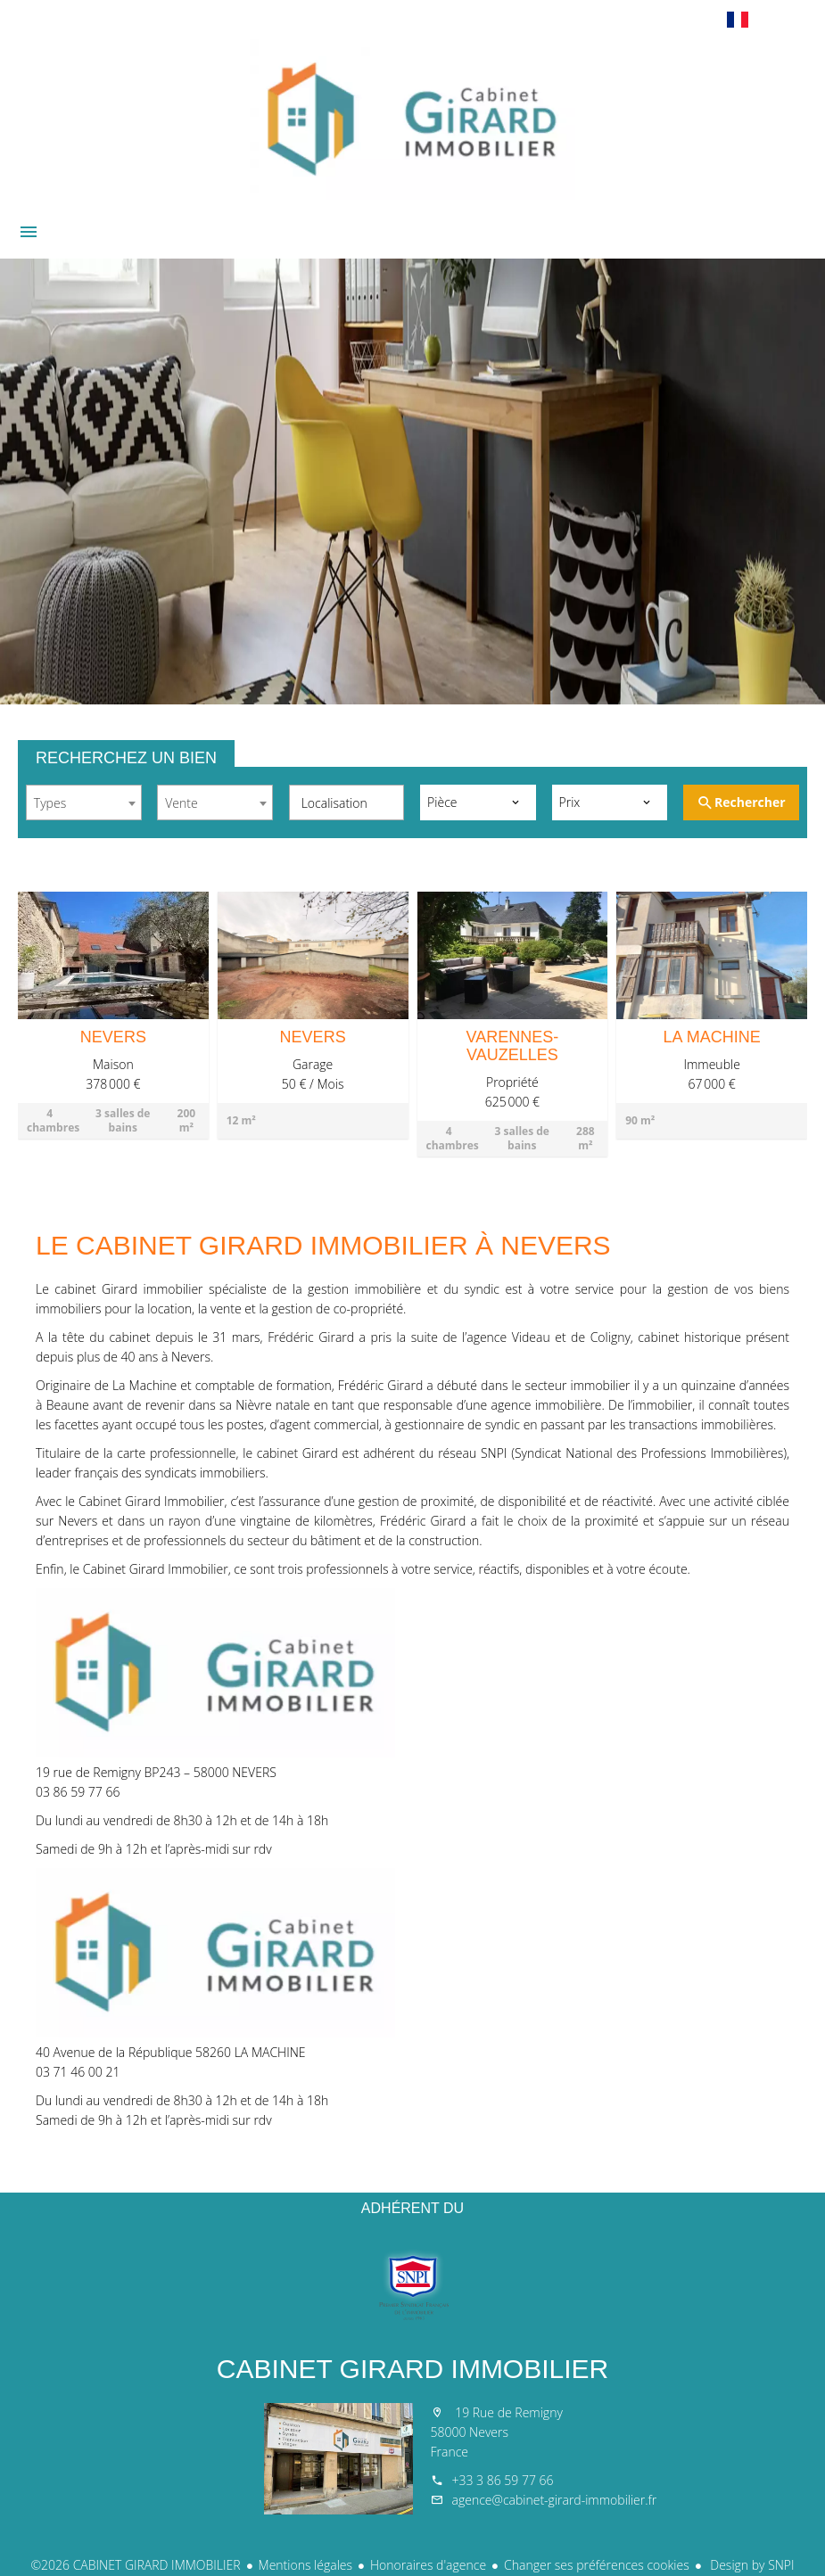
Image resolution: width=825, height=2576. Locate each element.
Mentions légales (305, 2564)
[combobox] (84, 802)
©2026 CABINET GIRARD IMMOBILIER (135, 2564)
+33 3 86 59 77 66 (503, 2480)
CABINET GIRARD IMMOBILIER (413, 2368)
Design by (751, 2564)
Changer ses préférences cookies (596, 2564)
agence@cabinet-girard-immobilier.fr (554, 2499)
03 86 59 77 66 (78, 1791)
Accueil (413, 119)
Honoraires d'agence (428, 2564)
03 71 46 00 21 (78, 2071)
